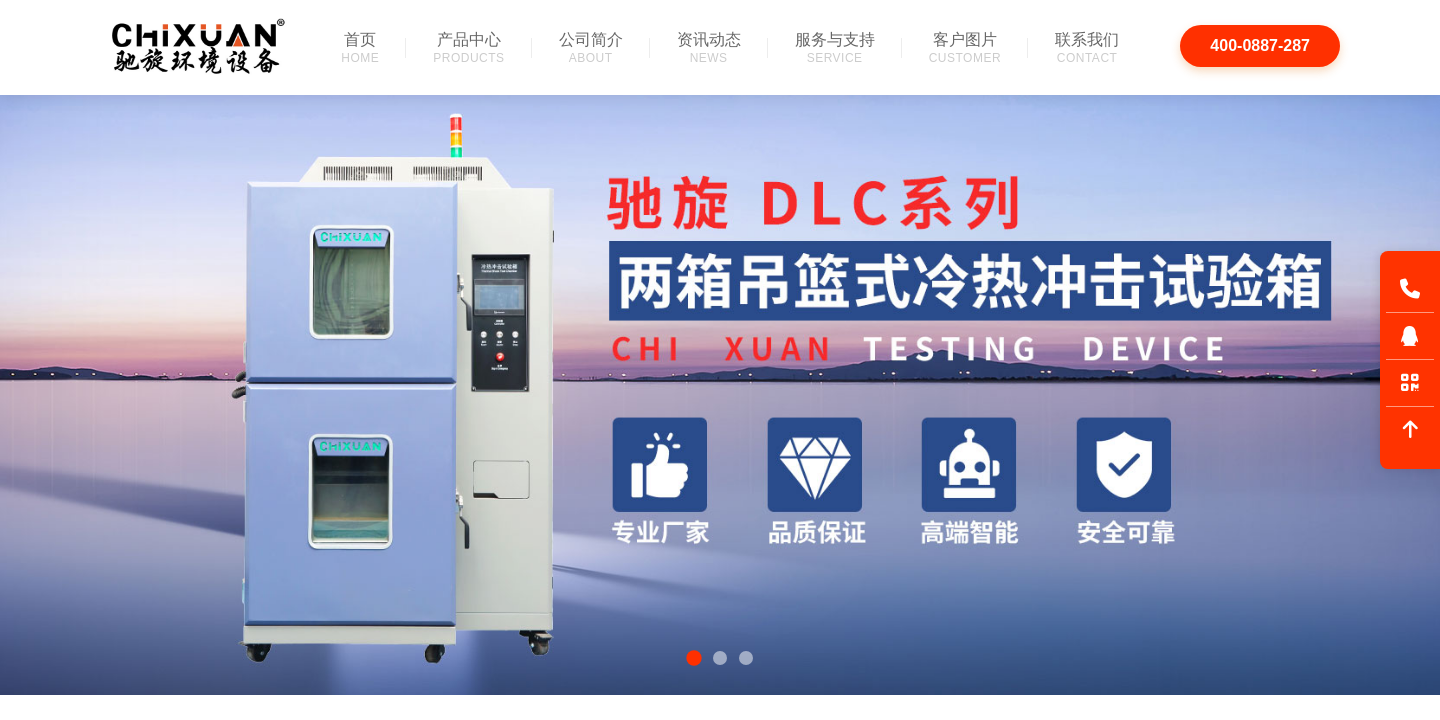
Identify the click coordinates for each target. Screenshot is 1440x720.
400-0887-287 (1260, 45)
